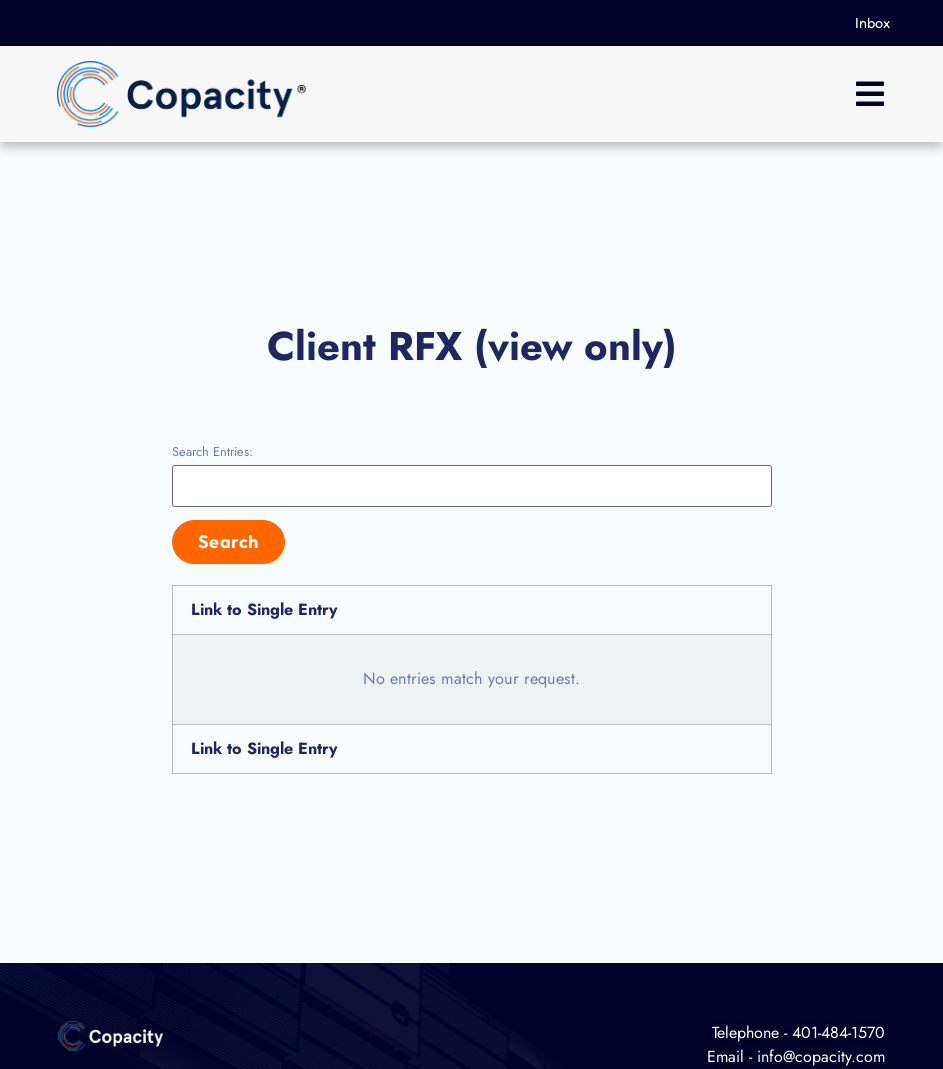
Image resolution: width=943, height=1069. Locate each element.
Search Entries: (212, 452)
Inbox (872, 23)
